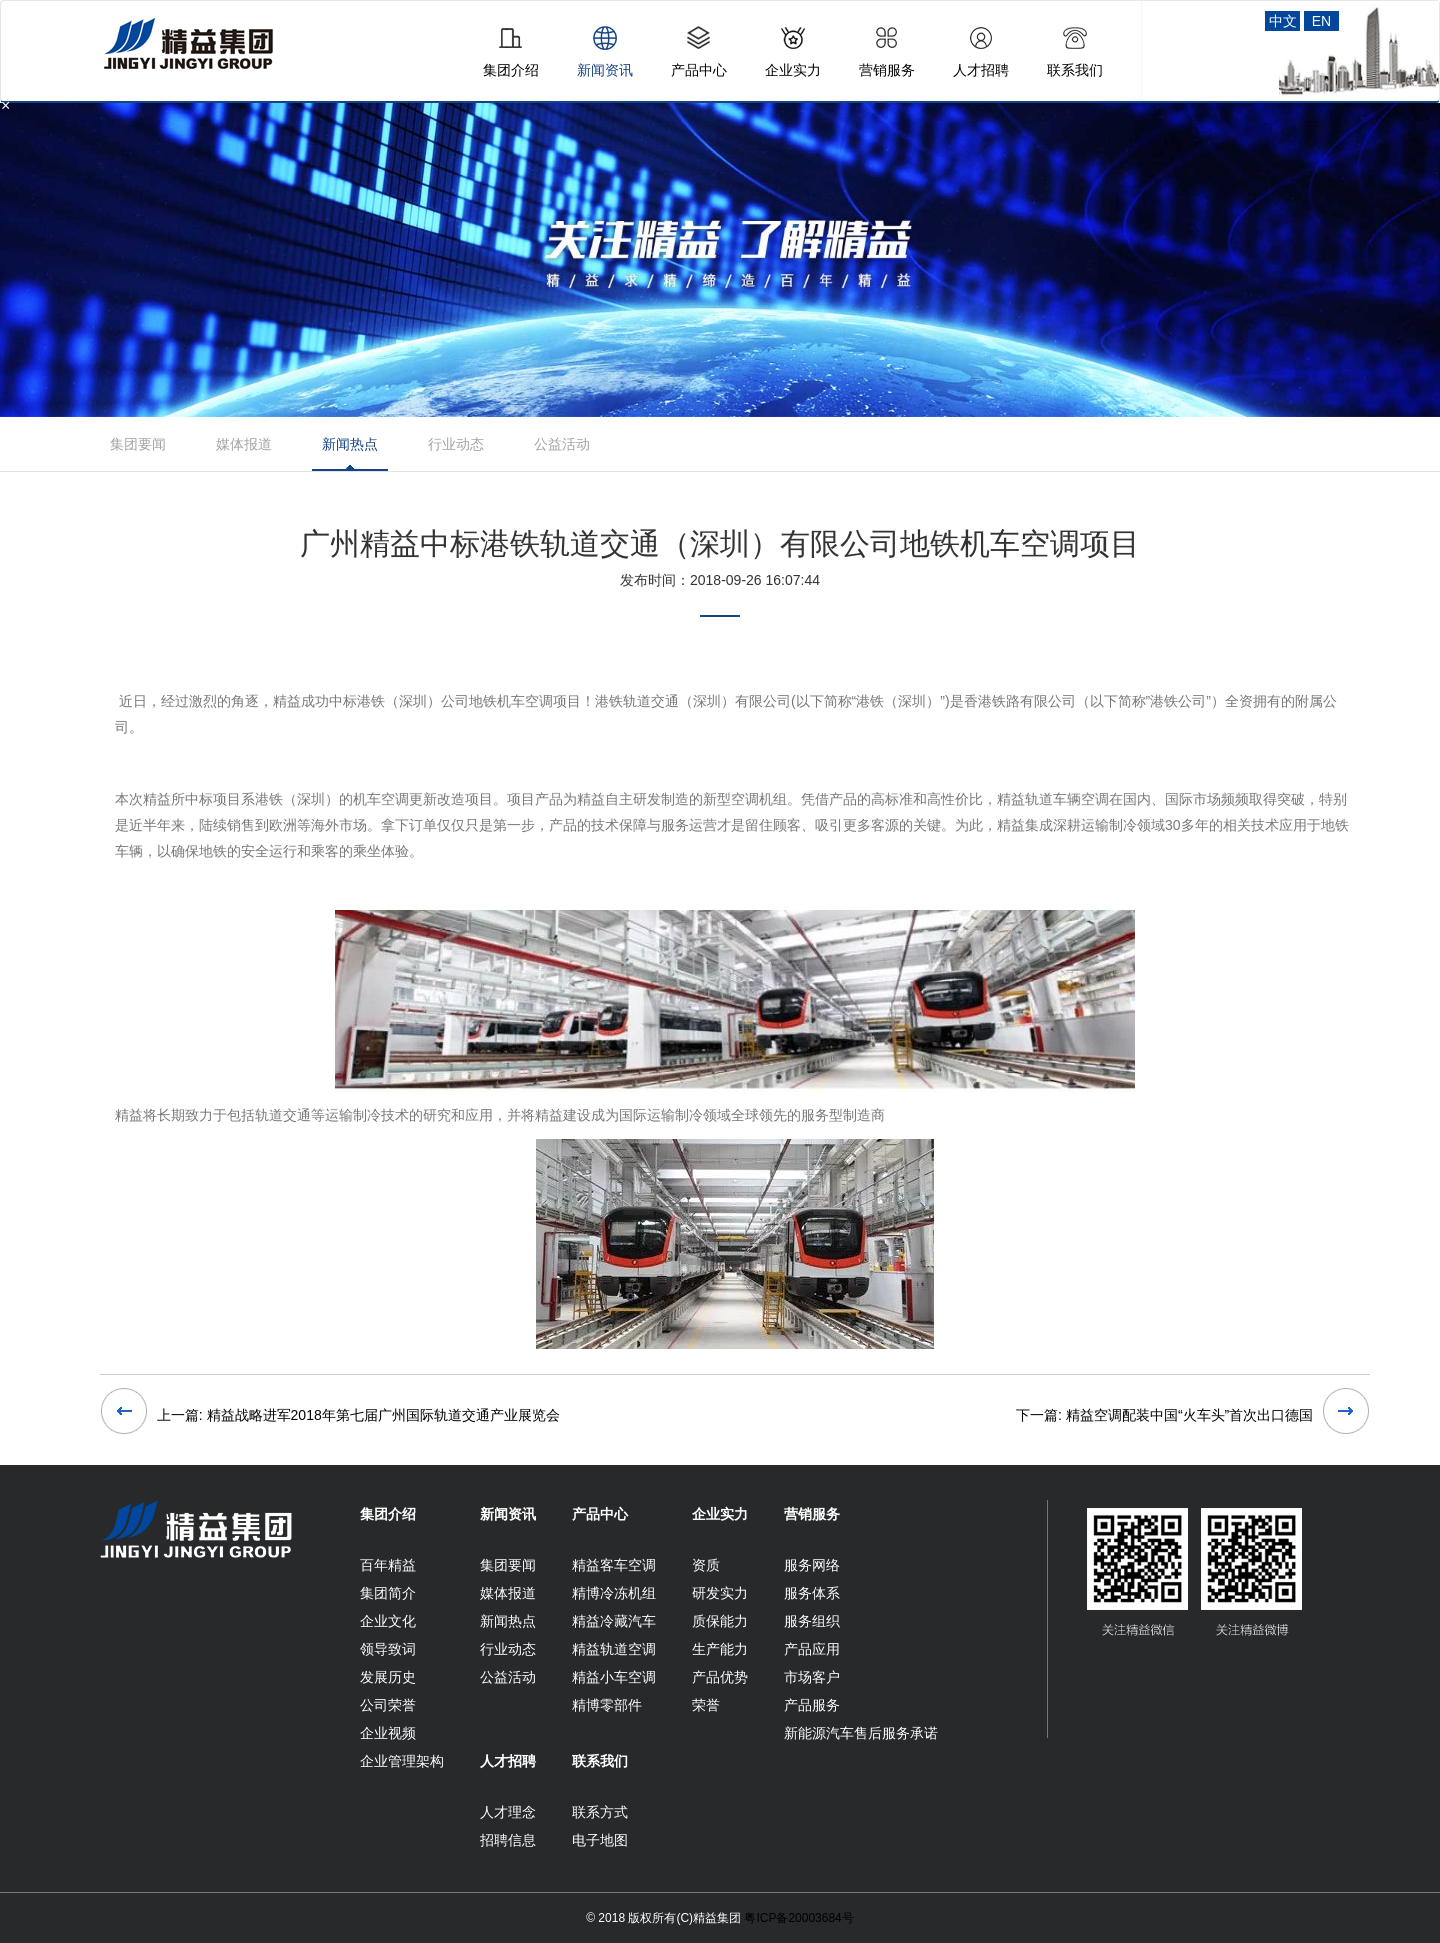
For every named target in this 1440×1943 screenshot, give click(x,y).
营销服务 (812, 1514)
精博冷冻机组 (614, 1593)
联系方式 (600, 1812)
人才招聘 (508, 1761)
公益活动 (562, 444)
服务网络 (812, 1565)
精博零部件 (607, 1705)
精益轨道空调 (614, 1649)
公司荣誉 (388, 1705)
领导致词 (388, 1649)
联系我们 (600, 1761)
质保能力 (720, 1621)
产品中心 (600, 1514)
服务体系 (812, 1593)
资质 (706, 1565)
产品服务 (812, 1705)
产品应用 (812, 1649)
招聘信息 (508, 1840)
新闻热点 (350, 444)
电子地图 (600, 1840)
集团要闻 (138, 444)
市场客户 (812, 1677)
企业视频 (388, 1733)
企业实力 (720, 1514)
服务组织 (812, 1621)
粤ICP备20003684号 (798, 1918)
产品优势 (720, 1677)
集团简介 (388, 1593)
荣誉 (706, 1705)
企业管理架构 (402, 1761)
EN (1321, 21)
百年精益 (388, 1565)
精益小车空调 (614, 1677)
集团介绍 (388, 1514)
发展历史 (388, 1677)
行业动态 (456, 444)
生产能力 (720, 1649)
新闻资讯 (508, 1514)
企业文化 (388, 1621)
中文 (1283, 21)
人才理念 (508, 1812)
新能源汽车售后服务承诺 (861, 1733)
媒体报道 (244, 444)
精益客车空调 (614, 1565)
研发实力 (720, 1593)
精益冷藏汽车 (614, 1621)
